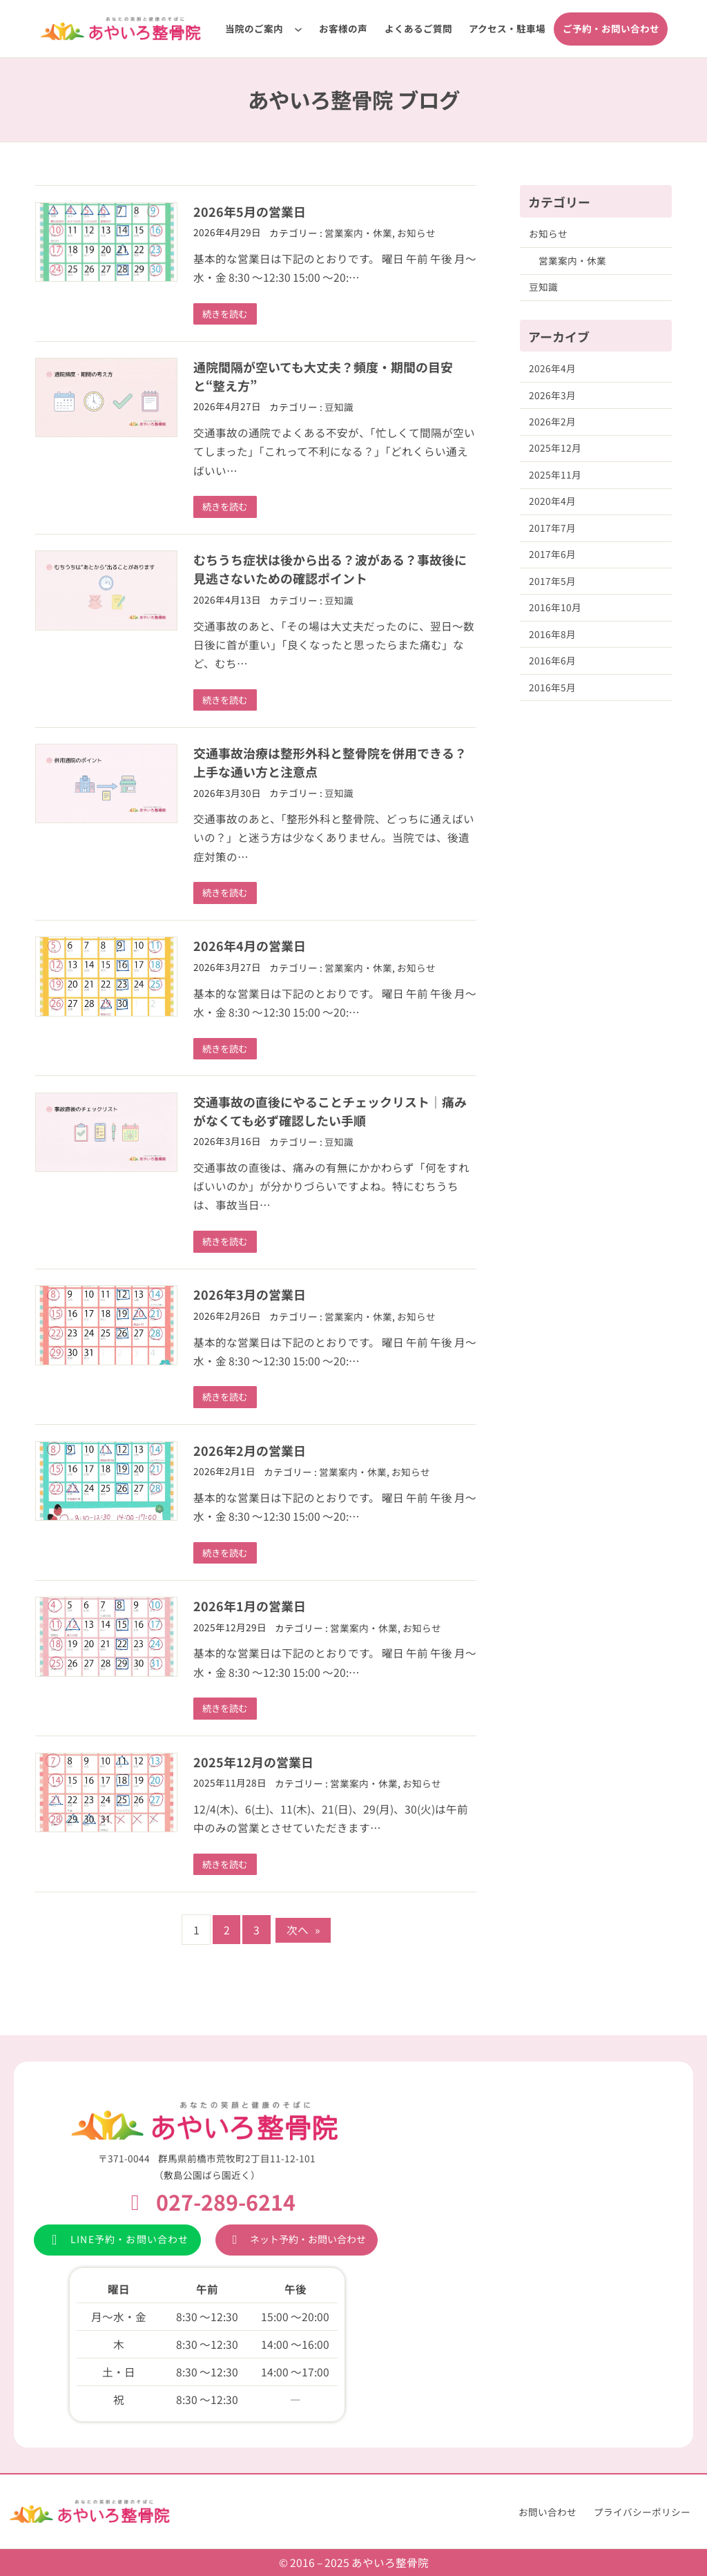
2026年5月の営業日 (249, 211)
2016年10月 (555, 607)
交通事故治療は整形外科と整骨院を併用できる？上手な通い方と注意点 (330, 762)
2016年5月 (552, 687)
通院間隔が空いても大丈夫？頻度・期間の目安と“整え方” (323, 376)
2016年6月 (552, 660)
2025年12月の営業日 (253, 1764)
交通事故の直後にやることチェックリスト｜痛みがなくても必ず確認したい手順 (330, 1112)
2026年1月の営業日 (249, 1608)
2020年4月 (552, 501)
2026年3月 (552, 395)
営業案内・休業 (358, 233)
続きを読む (226, 313)
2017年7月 (552, 528)
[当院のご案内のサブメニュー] (298, 29)
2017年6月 (552, 554)
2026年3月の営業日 (249, 1296)
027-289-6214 (226, 2201)
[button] (117, 2240)
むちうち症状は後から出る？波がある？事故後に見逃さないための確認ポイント (330, 569)
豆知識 (339, 407)
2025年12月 (555, 447)
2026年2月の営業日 (249, 1452)
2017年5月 (552, 581)
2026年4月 (552, 368)
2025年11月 (555, 474)
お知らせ (416, 233)
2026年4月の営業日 (249, 947)
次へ (303, 1932)
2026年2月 (552, 421)
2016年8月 (552, 634)
